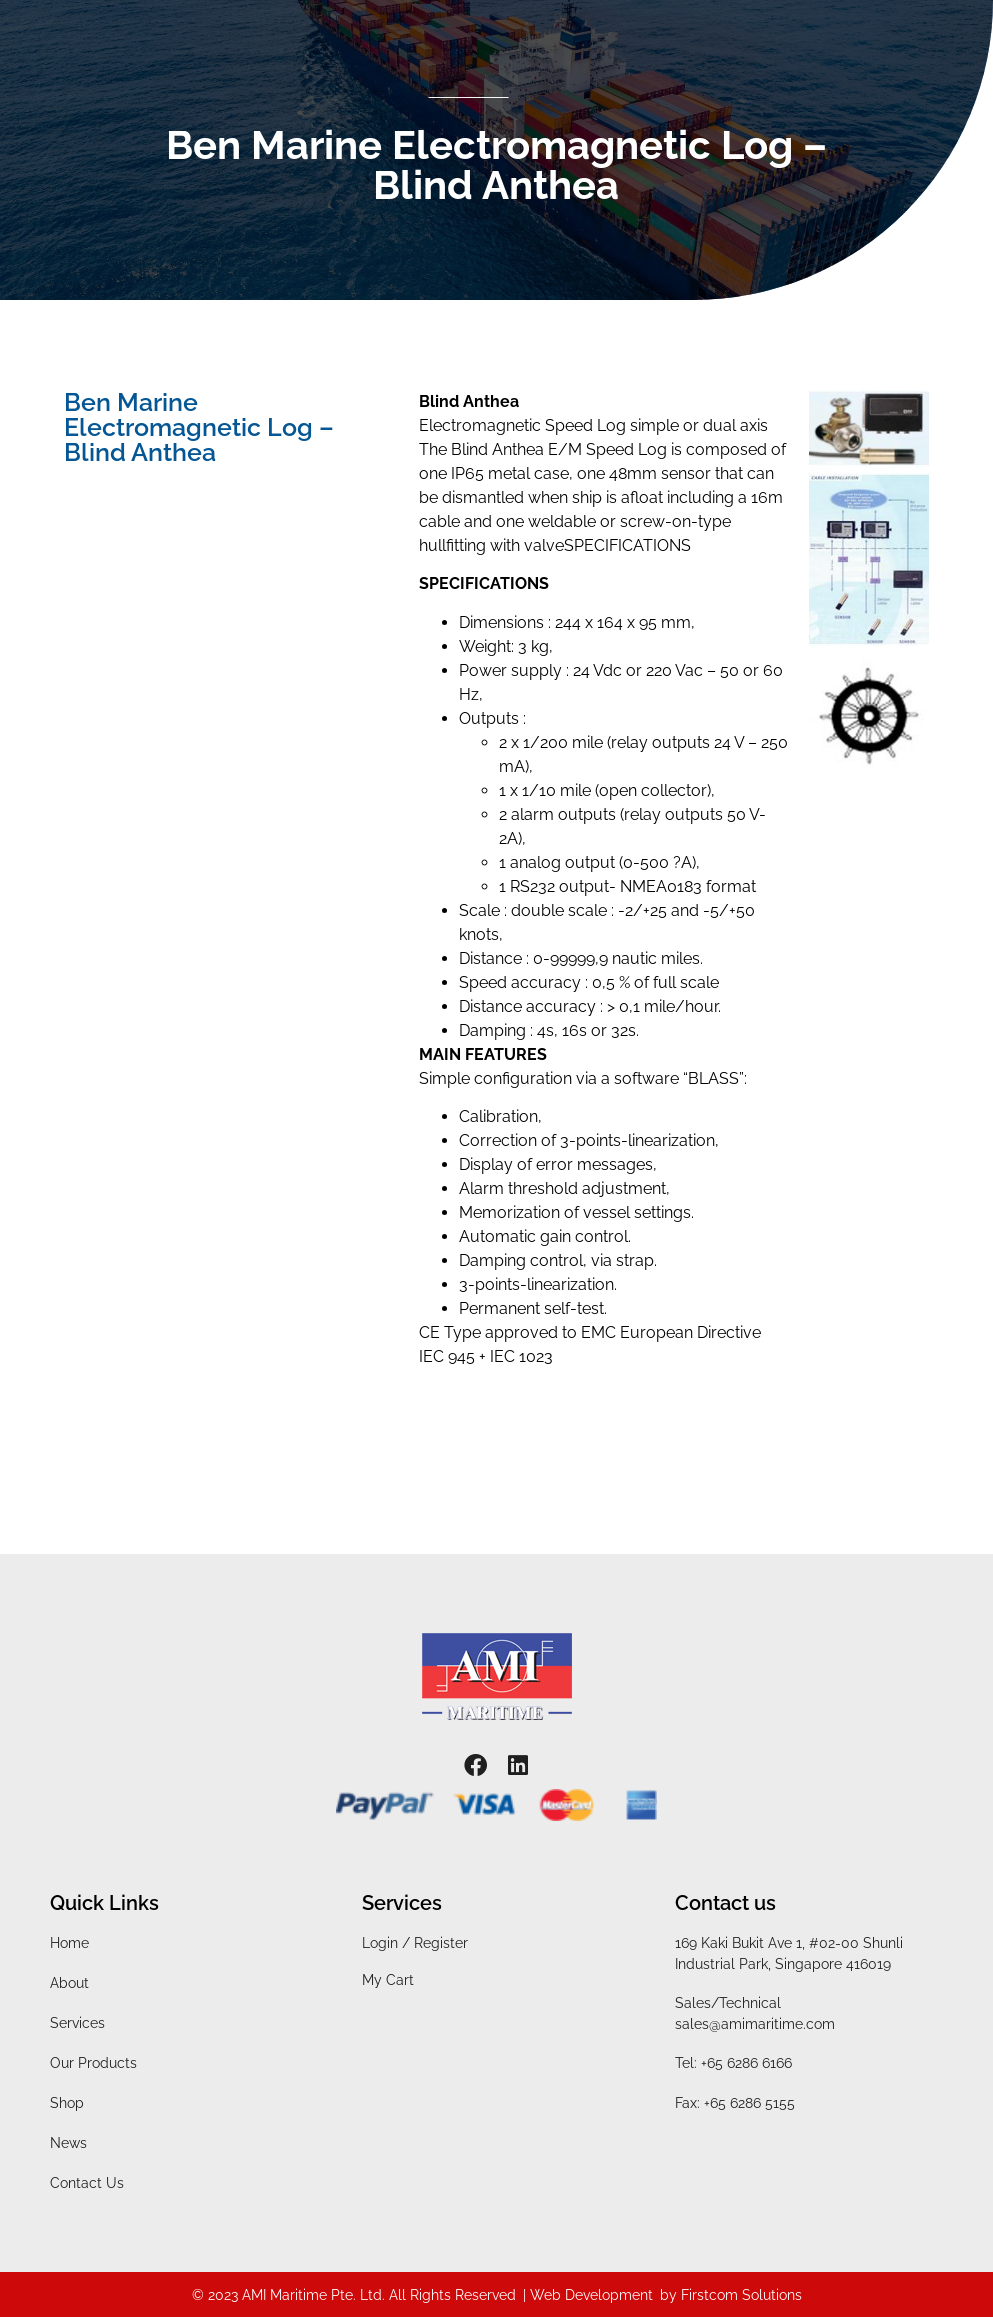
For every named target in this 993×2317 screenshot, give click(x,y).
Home (69, 1943)
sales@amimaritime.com (755, 2024)
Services (77, 2023)
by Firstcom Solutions (731, 2295)
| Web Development (588, 2295)
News (68, 2143)
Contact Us (87, 2183)
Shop (67, 2103)
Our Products (93, 2063)
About (69, 1983)
